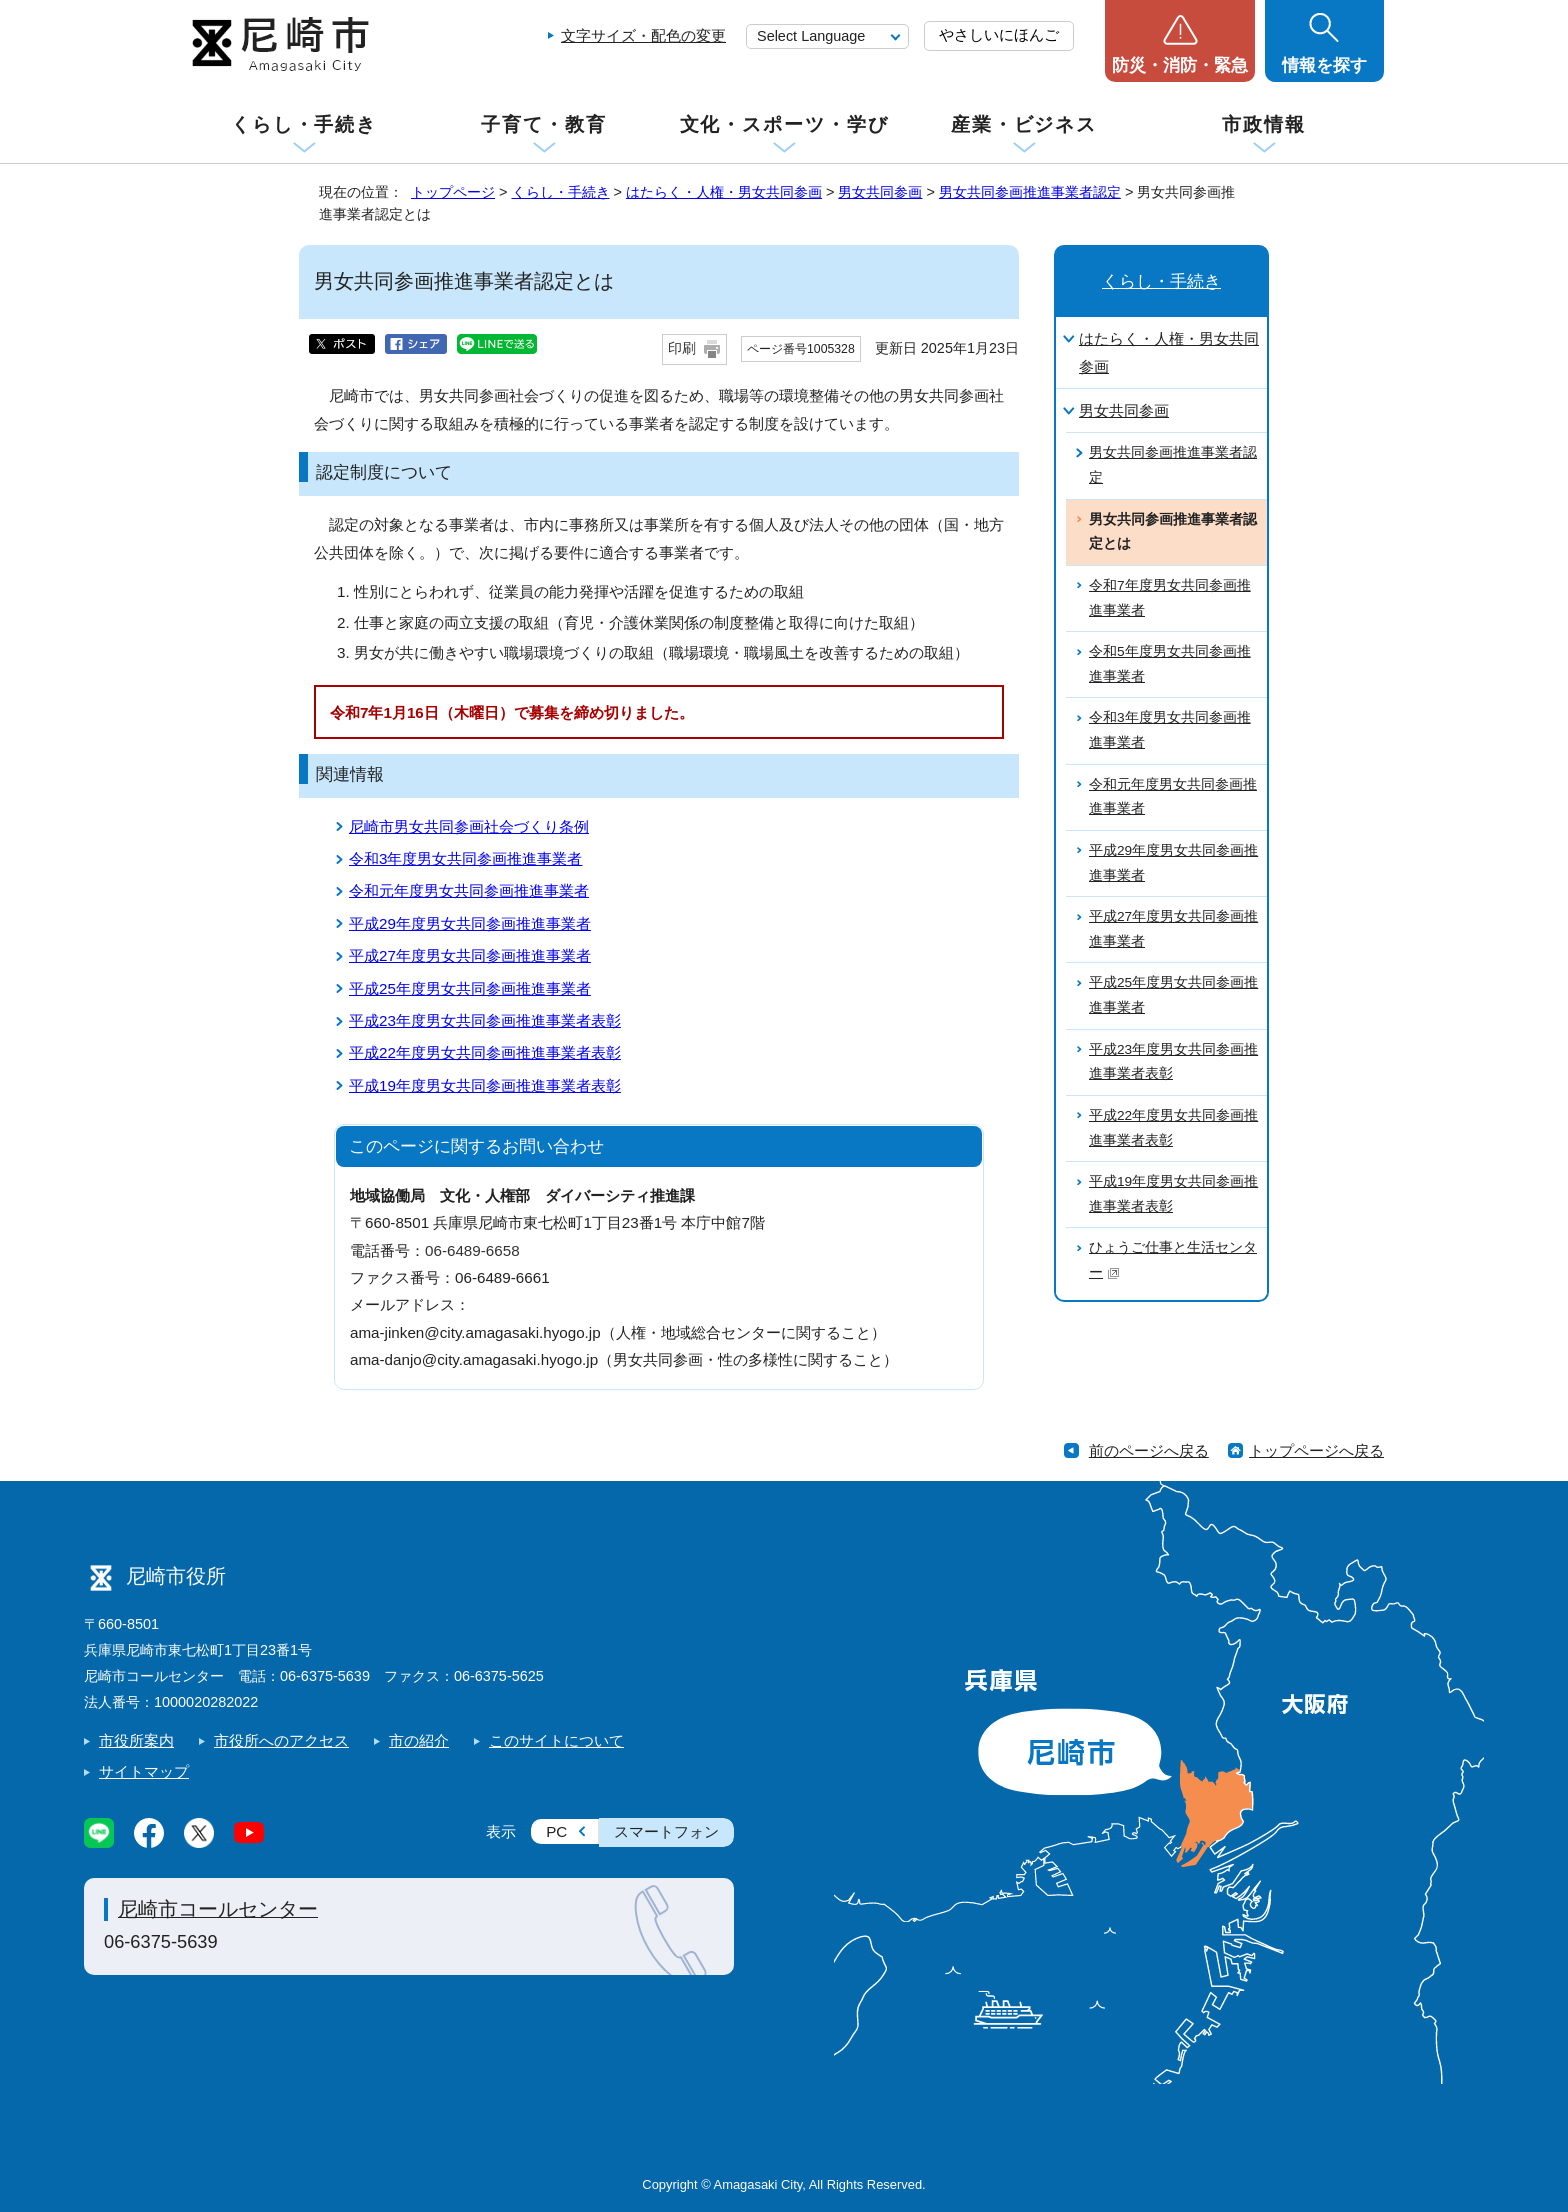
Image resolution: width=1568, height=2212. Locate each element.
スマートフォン (666, 1831)
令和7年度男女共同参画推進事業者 (1170, 598)
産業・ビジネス (1024, 124)
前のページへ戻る (1149, 1450)
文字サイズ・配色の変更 (643, 35)
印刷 (682, 348)
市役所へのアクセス (281, 1740)
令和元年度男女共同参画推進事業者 (469, 890)
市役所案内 (136, 1740)
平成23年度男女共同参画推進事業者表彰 (485, 1020)
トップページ (453, 192)
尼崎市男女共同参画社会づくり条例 (469, 826)
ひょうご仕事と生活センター (1173, 1260)
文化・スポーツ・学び (784, 124)
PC (556, 1831)
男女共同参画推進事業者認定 (1030, 192)
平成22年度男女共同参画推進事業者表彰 (485, 1052)
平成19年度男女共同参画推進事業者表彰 (485, 1085)
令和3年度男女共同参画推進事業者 (465, 858)
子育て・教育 (543, 124)
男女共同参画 (880, 192)
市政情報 (1264, 124)
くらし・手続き (304, 124)
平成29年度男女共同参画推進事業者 (470, 923)
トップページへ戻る (1316, 1450)
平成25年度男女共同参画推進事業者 (470, 988)
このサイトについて (556, 1740)
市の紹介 (419, 1740)
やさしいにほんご (999, 34)
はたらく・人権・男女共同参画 (724, 192)
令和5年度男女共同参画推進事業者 (1170, 664)
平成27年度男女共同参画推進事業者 (470, 955)
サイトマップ (144, 1771)
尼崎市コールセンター (218, 1909)
